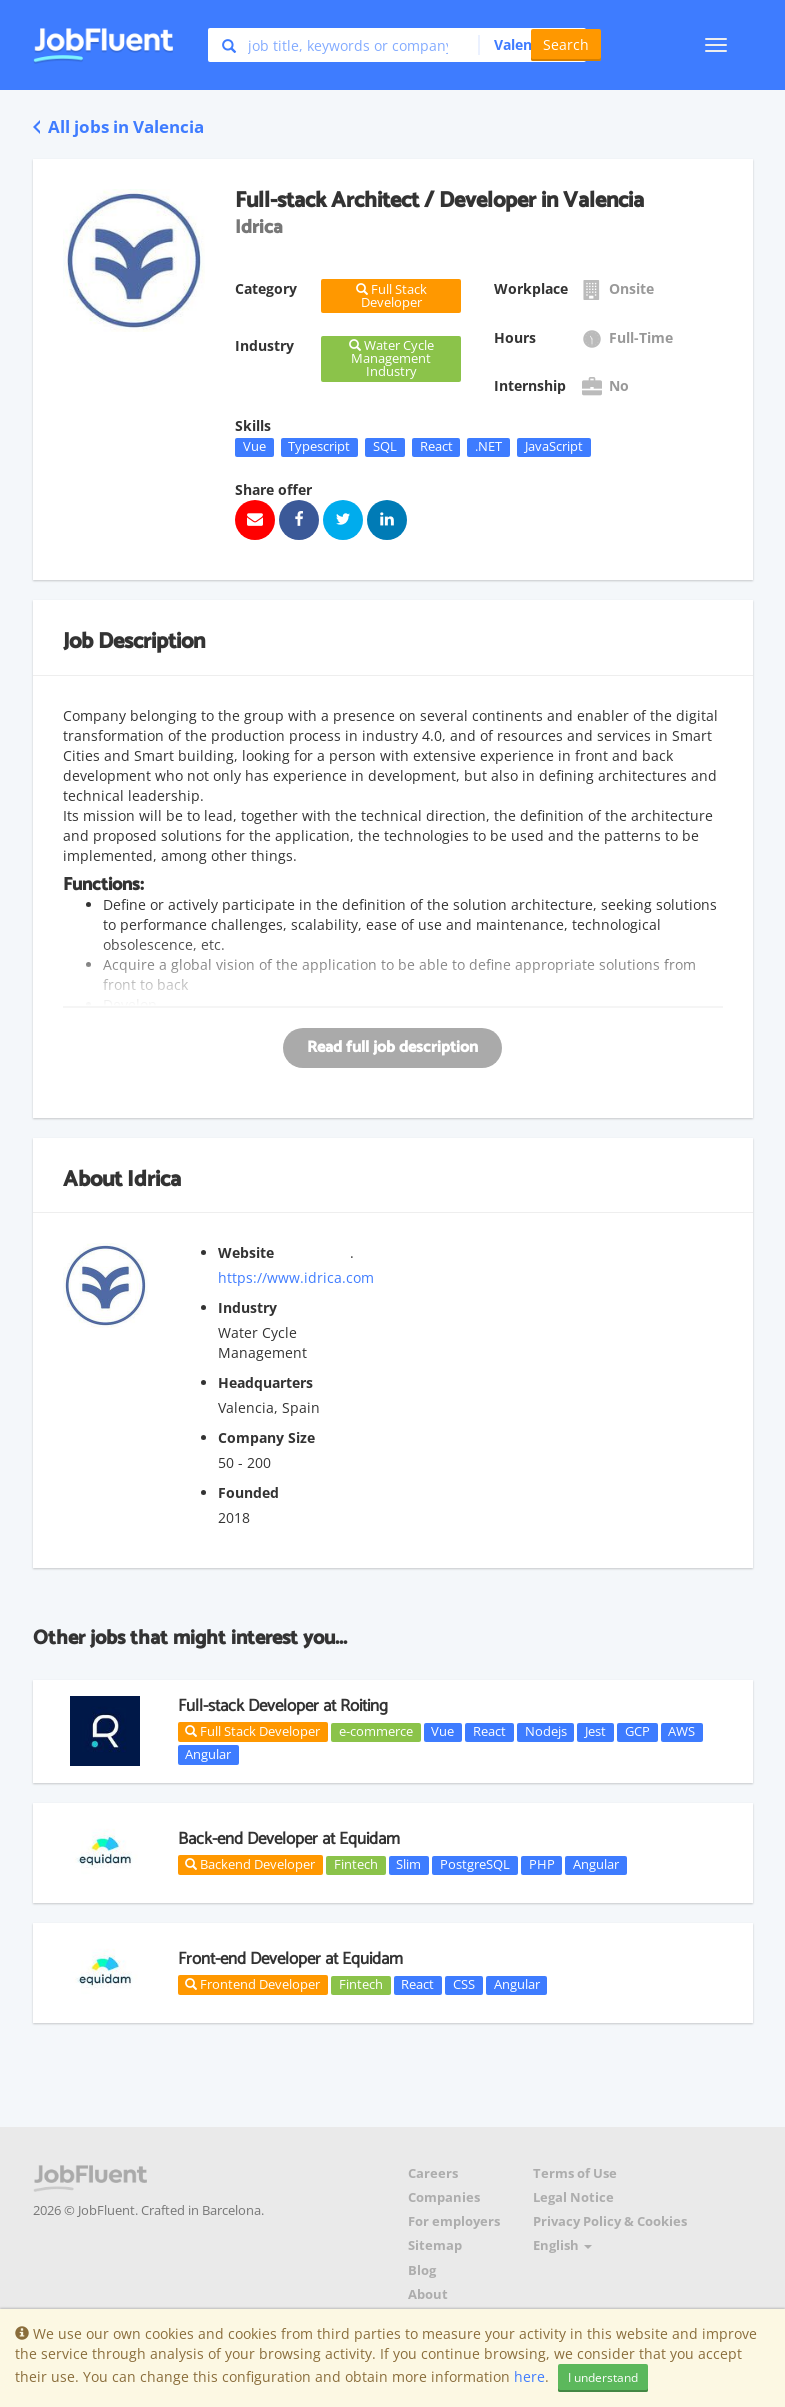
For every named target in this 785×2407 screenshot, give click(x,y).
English (562, 2245)
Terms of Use (575, 2173)
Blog (422, 2270)
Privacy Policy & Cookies (610, 2221)
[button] (521, 45)
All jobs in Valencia (118, 126)
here (529, 2376)
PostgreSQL (475, 1865)
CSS (464, 1985)
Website (246, 1252)
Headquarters (265, 1382)
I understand (603, 2377)
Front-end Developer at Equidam (290, 1959)
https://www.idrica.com (296, 1277)
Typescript (319, 447)
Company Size (266, 1437)
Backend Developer (250, 1864)
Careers (433, 2173)
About (428, 2294)
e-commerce (376, 1732)
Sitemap (435, 2245)
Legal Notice (573, 2197)
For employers (454, 2221)
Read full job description (392, 1047)
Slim (408, 1865)
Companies (444, 2197)
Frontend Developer (252, 1984)
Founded (248, 1492)
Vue (254, 447)
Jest (595, 1732)
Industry (247, 1307)
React (436, 447)
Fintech (356, 1865)
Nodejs (546, 1732)
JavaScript (554, 447)
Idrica (154, 1180)
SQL (385, 447)
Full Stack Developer (252, 1731)
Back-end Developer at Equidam (289, 1839)
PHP (542, 1865)
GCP (637, 1732)
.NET (488, 447)
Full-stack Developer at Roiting (283, 1706)
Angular (208, 1754)
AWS (681, 1732)
